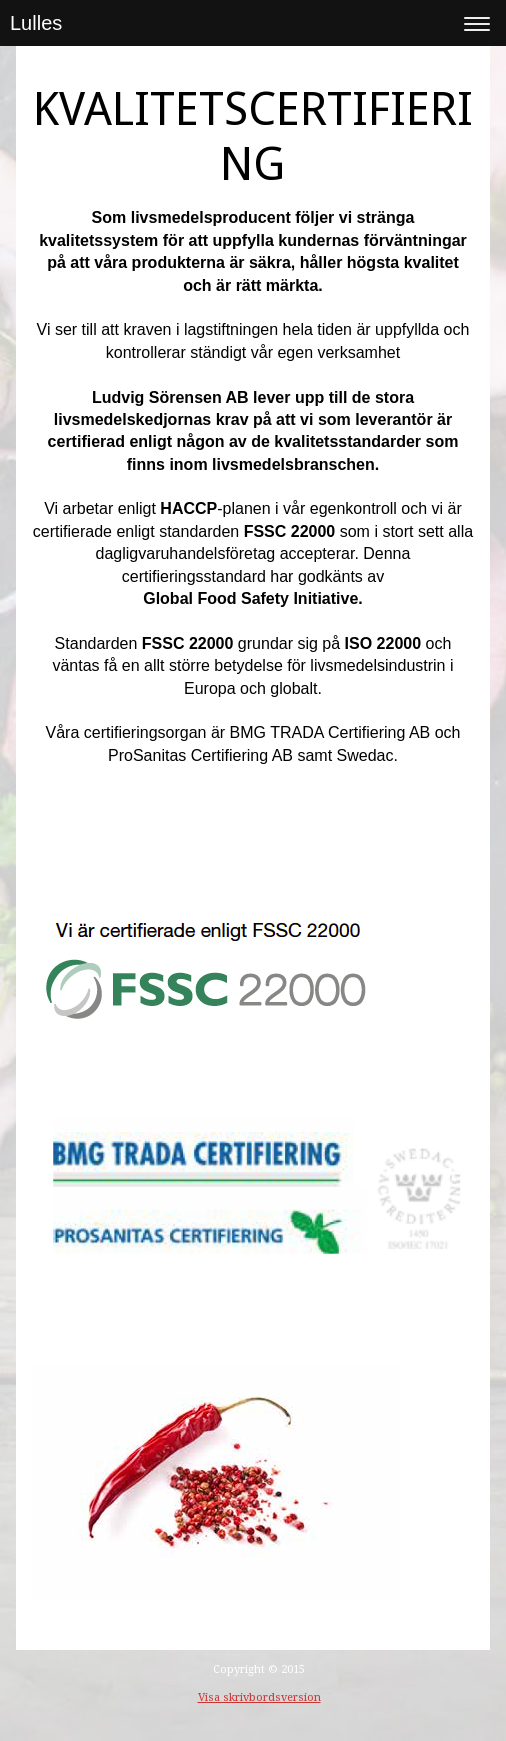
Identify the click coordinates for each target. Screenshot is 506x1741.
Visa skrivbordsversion (259, 1697)
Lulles (36, 23)
